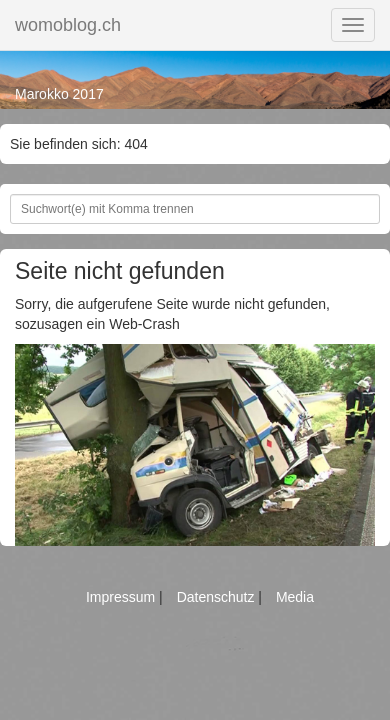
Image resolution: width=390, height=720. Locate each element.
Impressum (122, 597)
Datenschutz (218, 597)
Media (295, 597)
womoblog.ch (68, 25)
